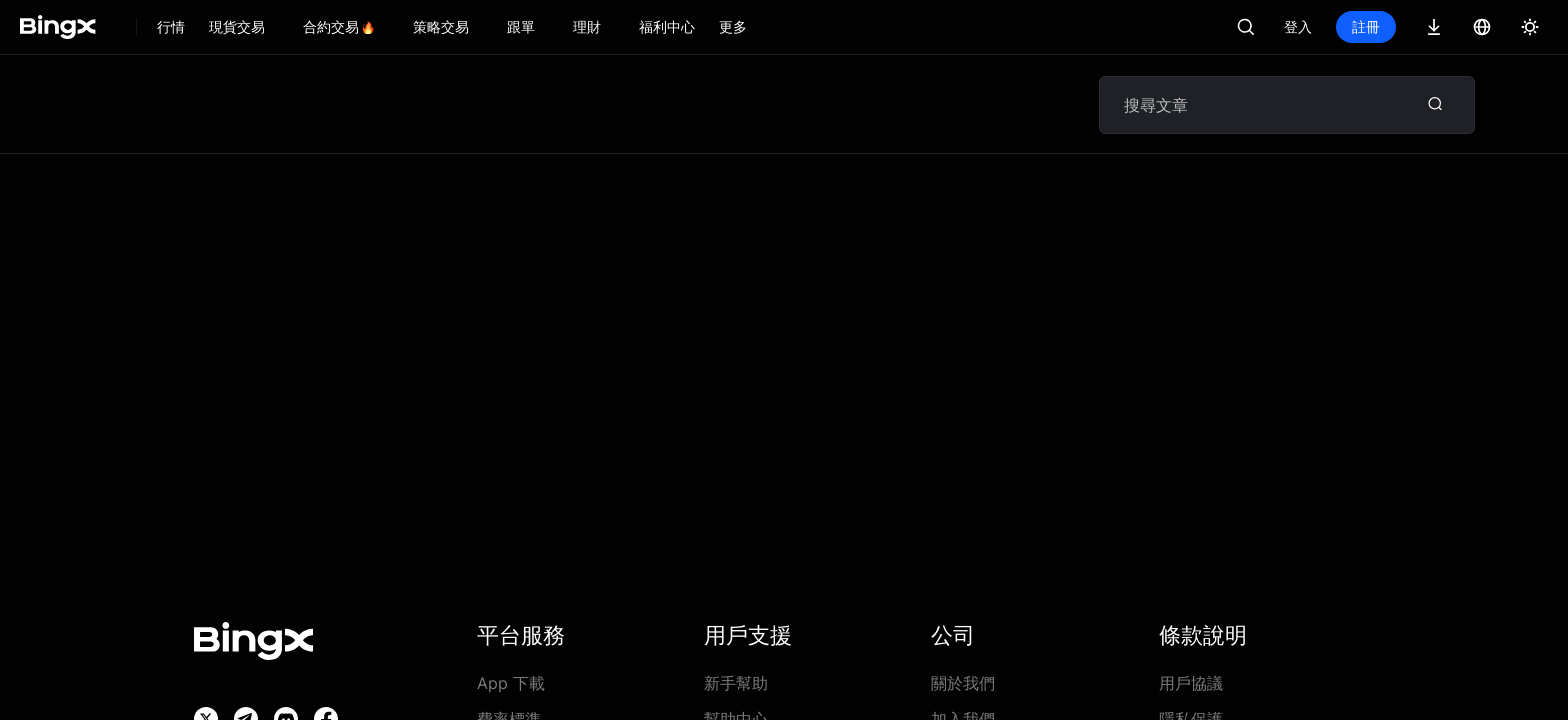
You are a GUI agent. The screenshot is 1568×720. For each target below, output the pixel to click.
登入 (1298, 26)
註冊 (1366, 26)
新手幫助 (736, 683)
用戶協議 (1191, 683)
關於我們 (963, 683)
